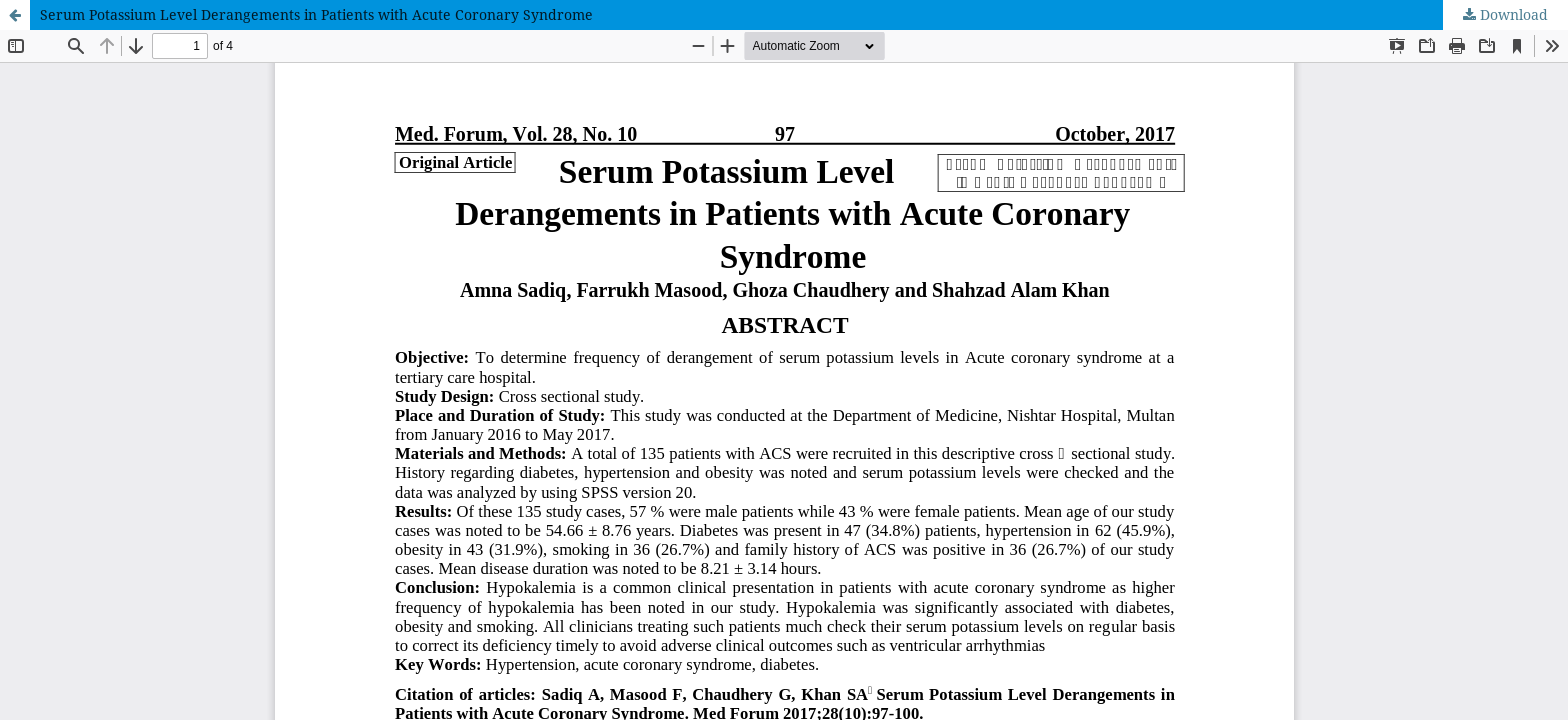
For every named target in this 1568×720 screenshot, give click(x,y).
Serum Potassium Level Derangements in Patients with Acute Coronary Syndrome (316, 14)
